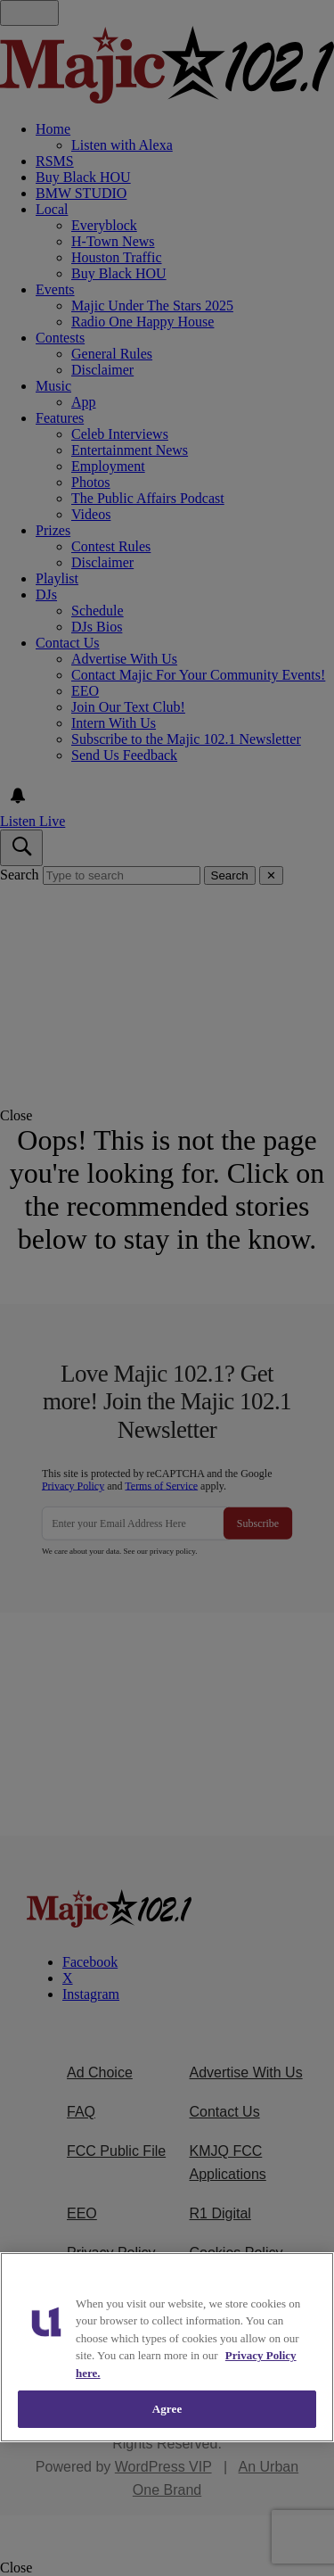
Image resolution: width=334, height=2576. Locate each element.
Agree (167, 2408)
